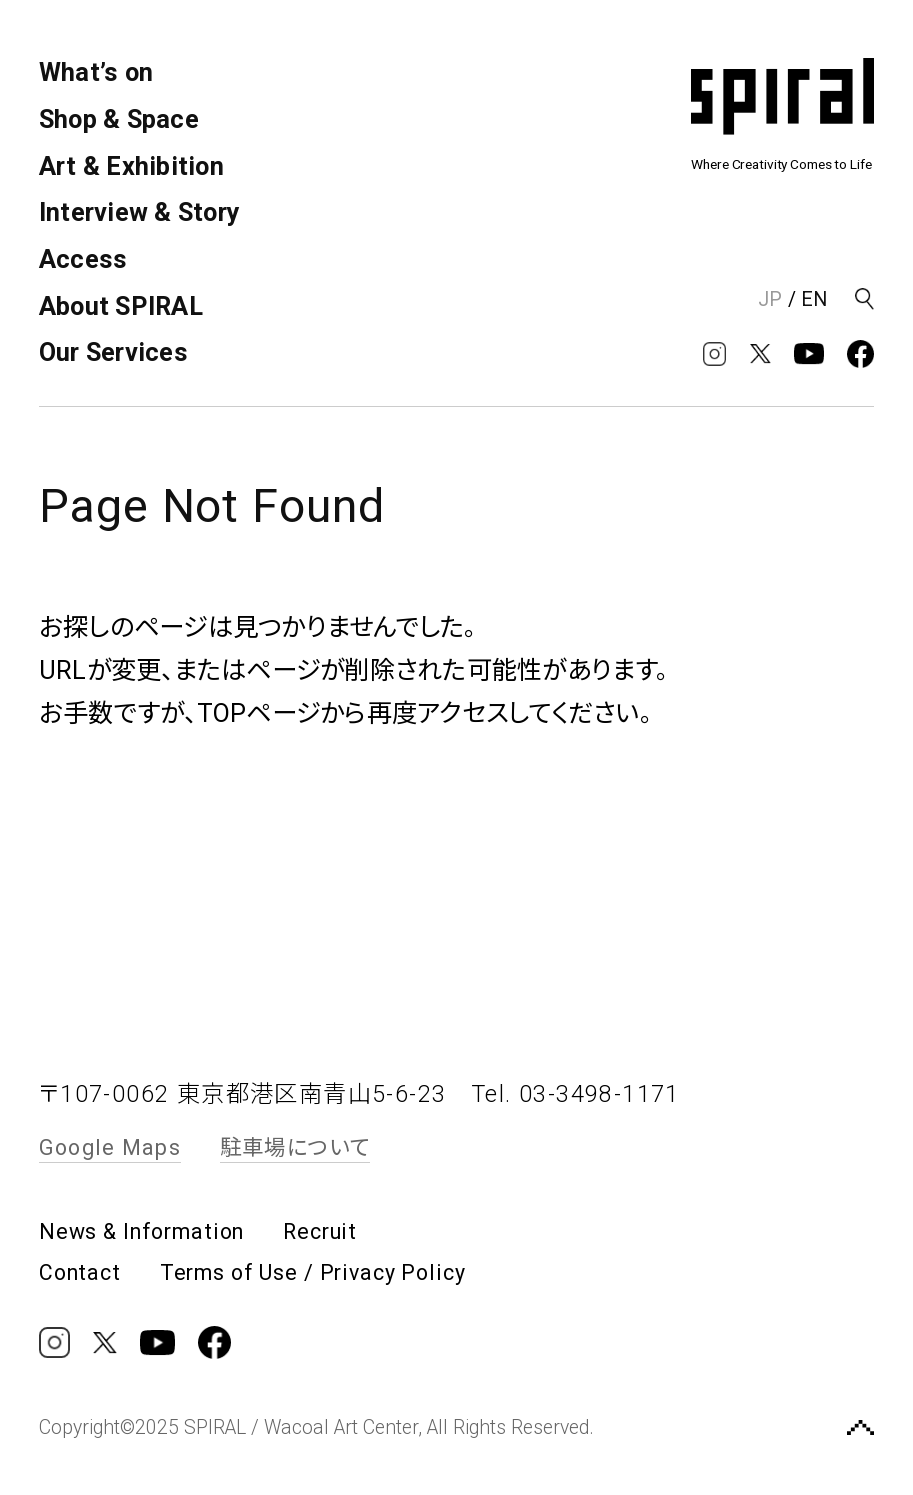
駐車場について (295, 1147)
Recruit (320, 1231)
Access (83, 259)
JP (770, 299)
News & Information (141, 1231)
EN (814, 299)
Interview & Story (139, 212)
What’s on (96, 72)
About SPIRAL (121, 306)
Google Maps (110, 1147)
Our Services (113, 352)
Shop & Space (119, 119)
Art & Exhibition (131, 166)
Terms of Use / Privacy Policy (313, 1272)
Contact (80, 1272)
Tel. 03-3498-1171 (575, 1094)
